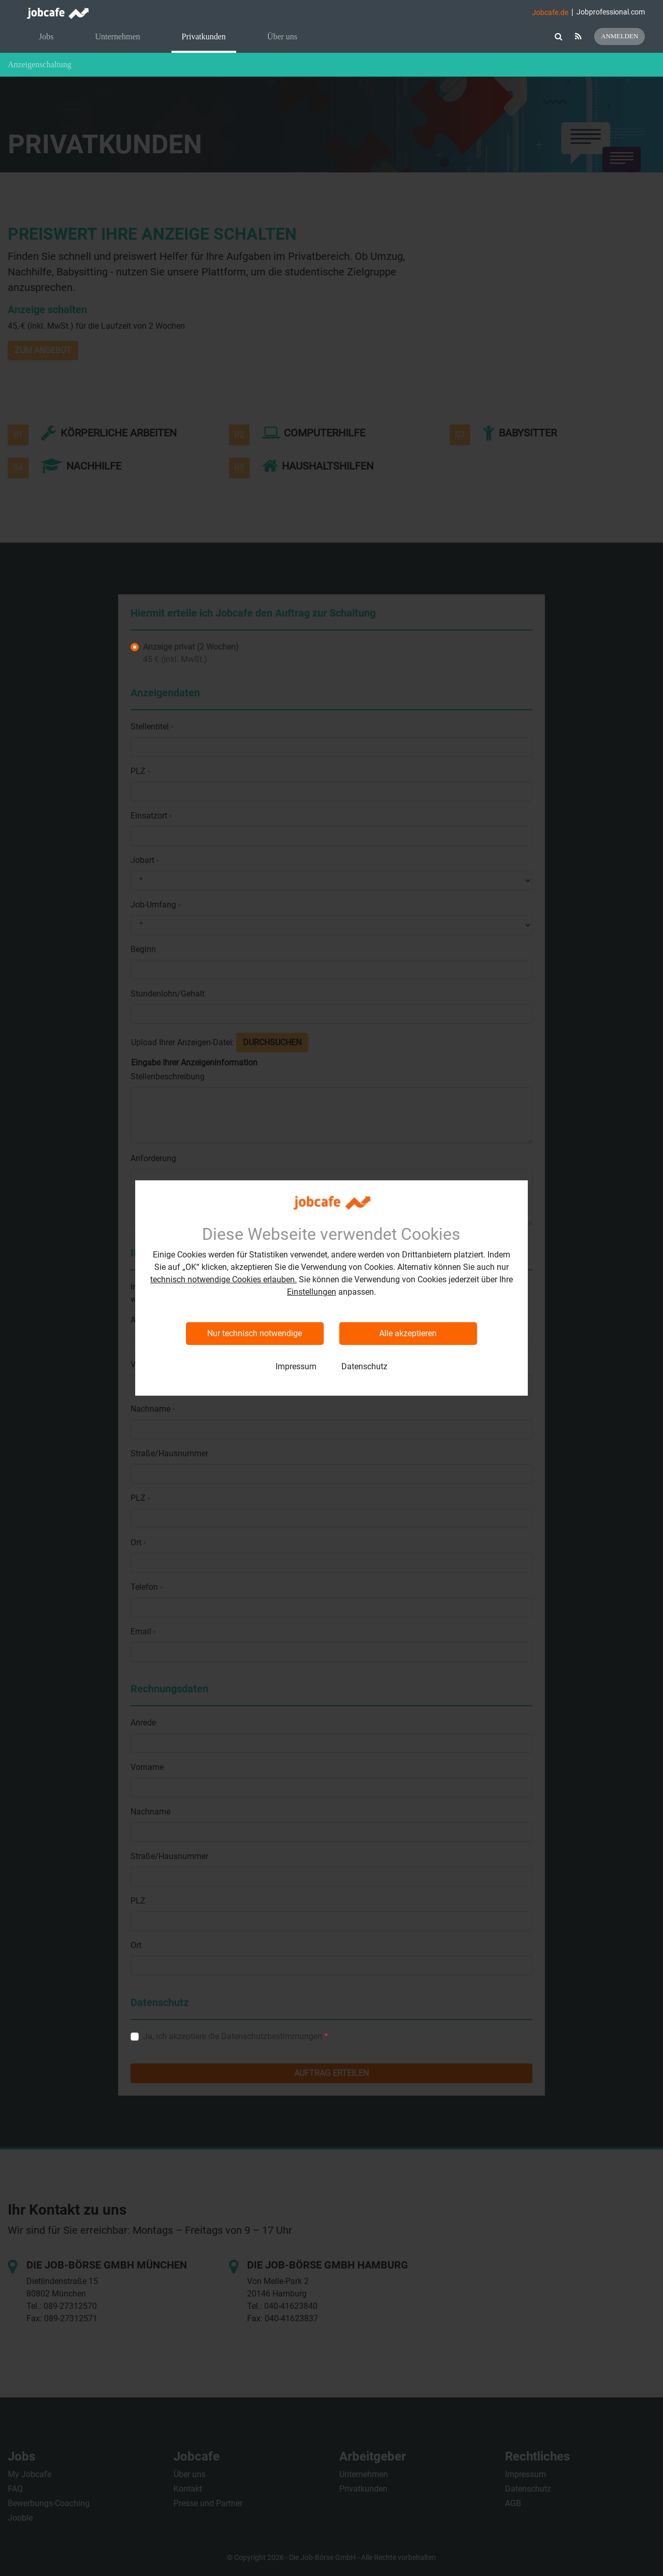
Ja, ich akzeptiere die (235, 2036)
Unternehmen (117, 36)
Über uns (282, 36)
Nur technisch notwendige (254, 1333)
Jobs (46, 36)
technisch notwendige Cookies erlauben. (223, 1279)
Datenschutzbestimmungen (271, 2036)
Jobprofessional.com (610, 12)
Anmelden (619, 36)
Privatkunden (204, 36)
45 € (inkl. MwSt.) (191, 653)
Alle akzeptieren (408, 1333)
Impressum (296, 1366)
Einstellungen (311, 1292)
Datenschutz (364, 1366)
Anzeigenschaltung (39, 64)
